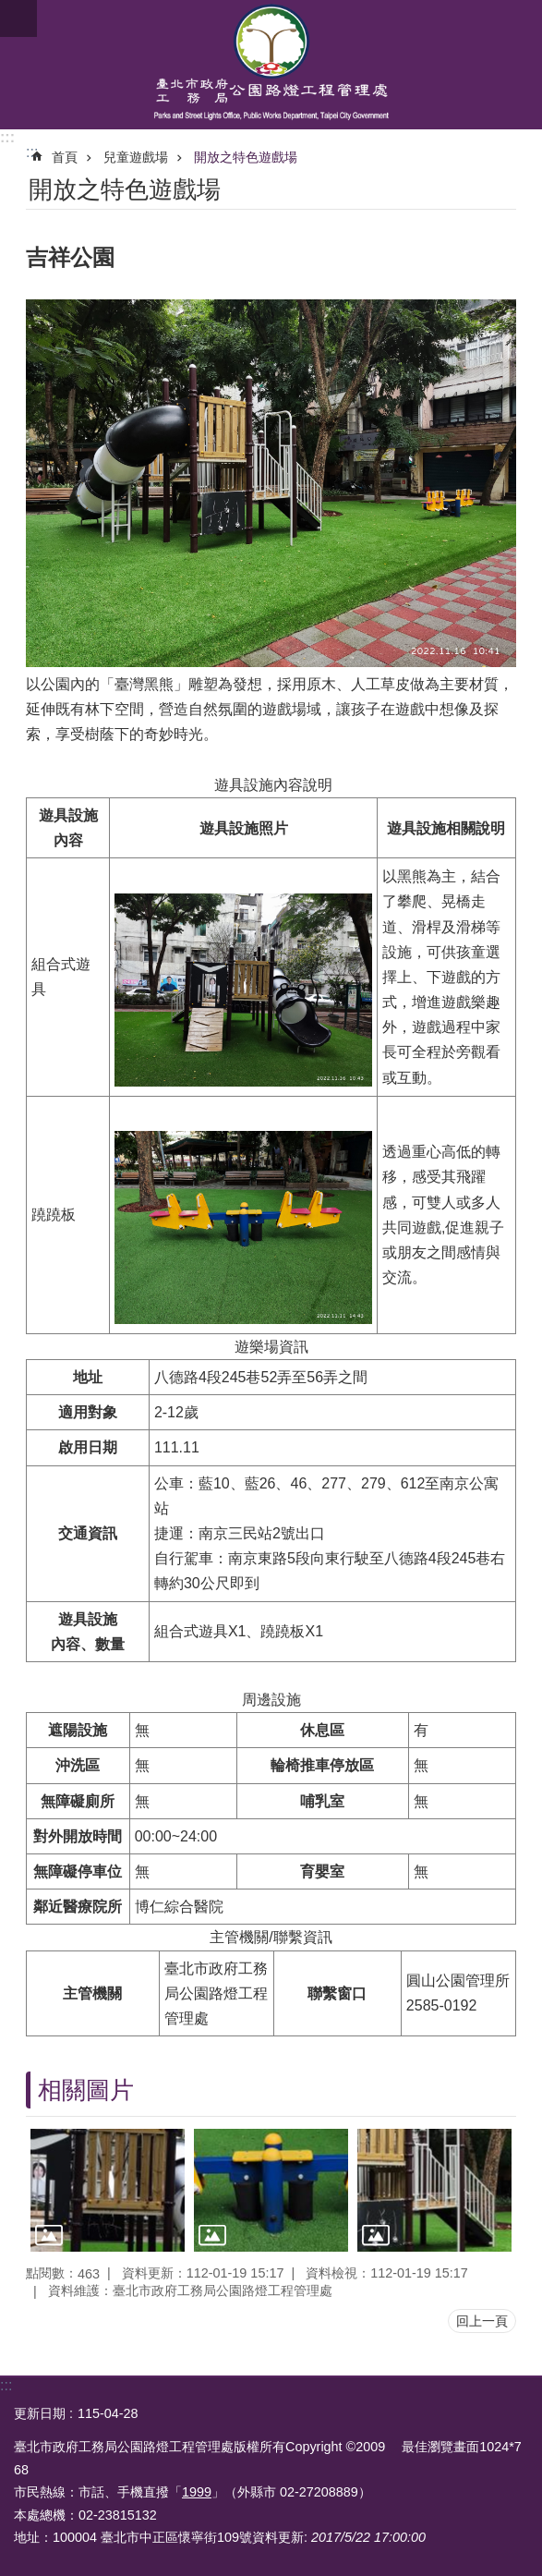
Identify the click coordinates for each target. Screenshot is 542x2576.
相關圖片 (86, 2090)
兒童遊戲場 (135, 157)
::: (7, 137)
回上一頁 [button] (482, 2321)
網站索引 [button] (18, 18)
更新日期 (40, 2413)
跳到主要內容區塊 (9, 9)
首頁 (65, 157)
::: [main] (32, 152)
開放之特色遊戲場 (245, 157)
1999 (196, 2492)
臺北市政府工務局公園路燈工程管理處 (271, 64)
